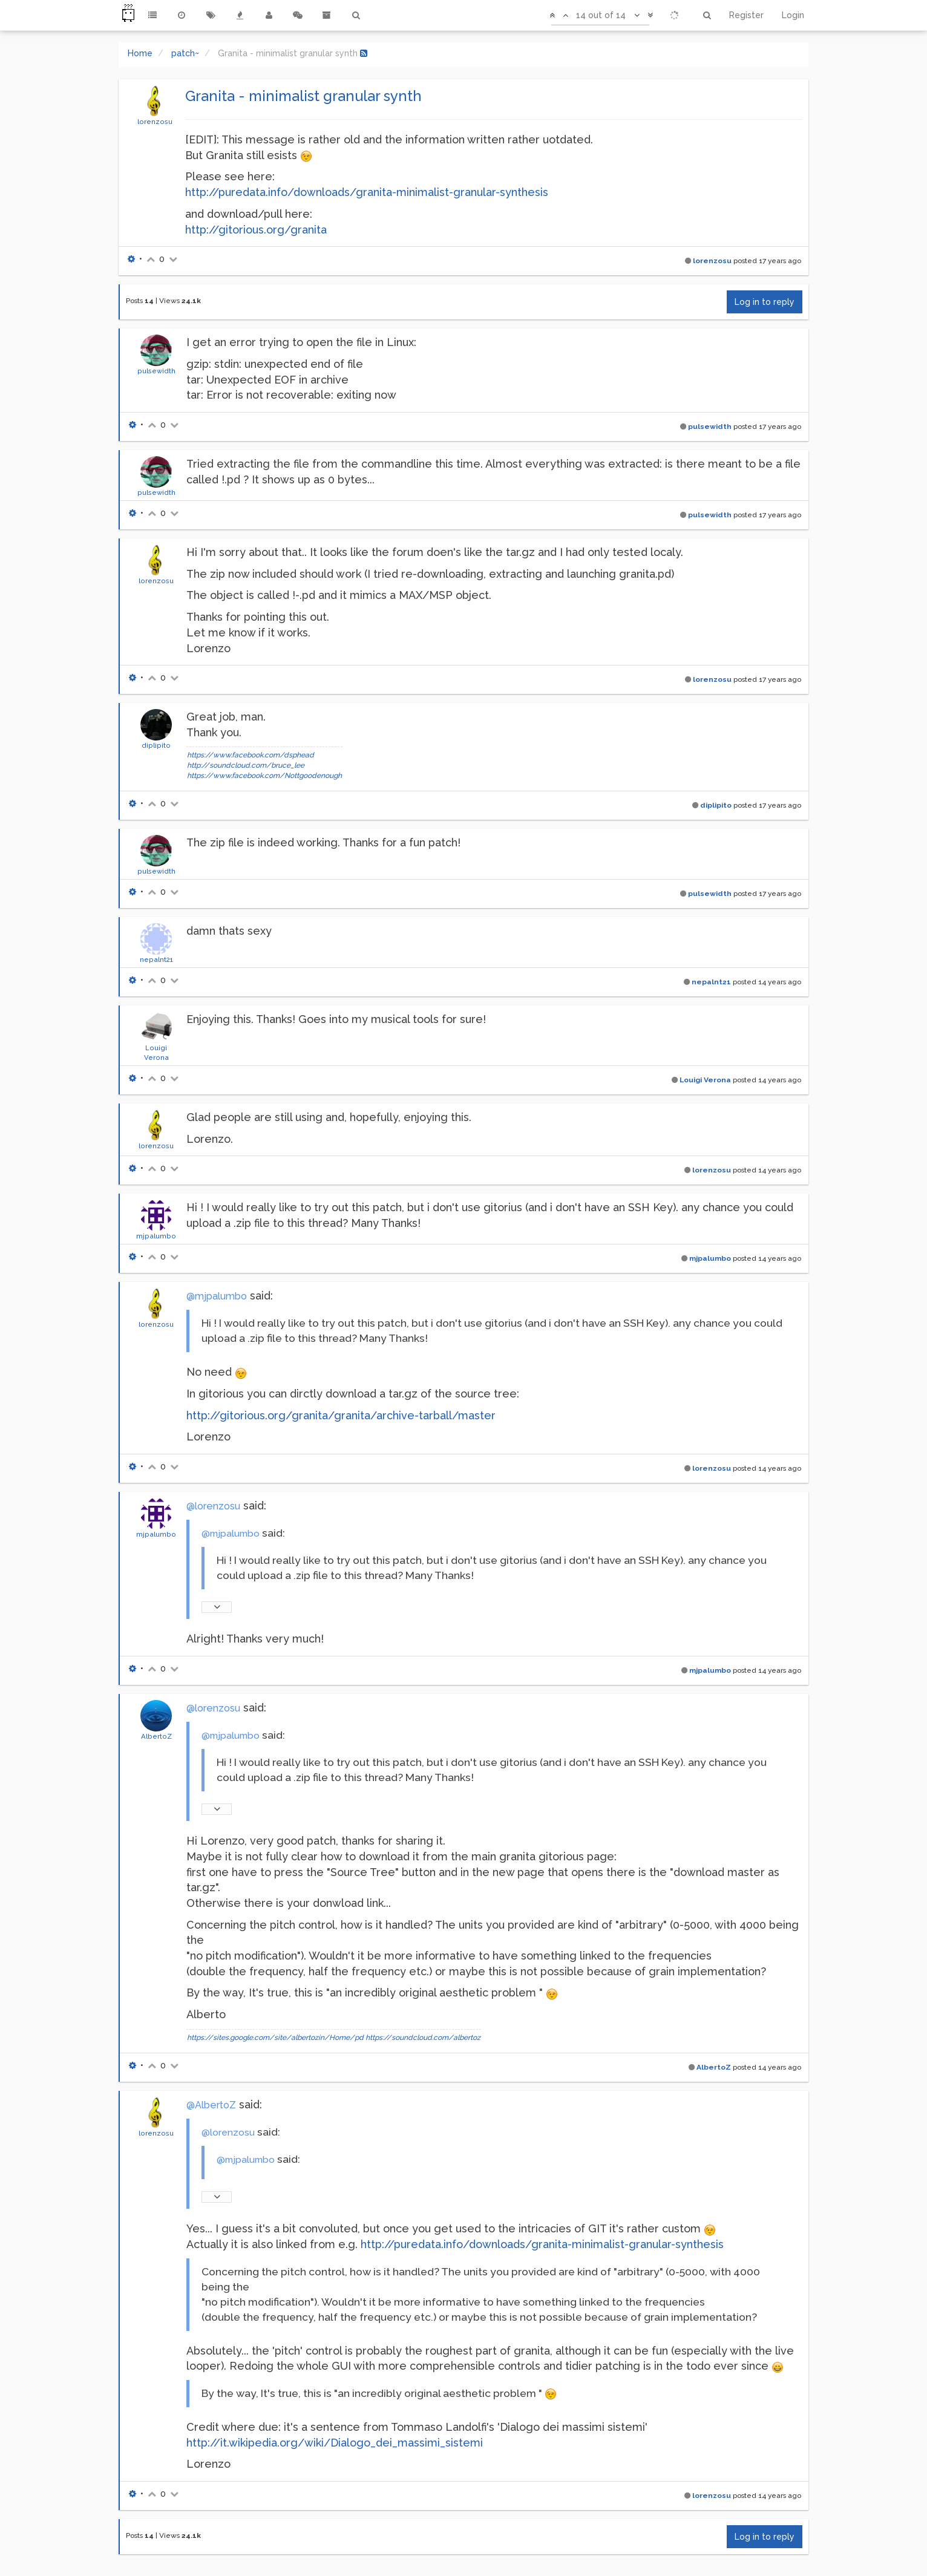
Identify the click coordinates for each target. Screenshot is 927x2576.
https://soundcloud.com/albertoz (422, 2037)
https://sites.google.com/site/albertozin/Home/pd (275, 2037)
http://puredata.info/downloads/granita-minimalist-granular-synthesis (366, 192)
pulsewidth (156, 371)
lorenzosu (154, 121)
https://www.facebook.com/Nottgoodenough (264, 775)
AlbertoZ (156, 1736)
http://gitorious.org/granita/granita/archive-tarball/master (341, 1415)
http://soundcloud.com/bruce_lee (245, 765)
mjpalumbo (156, 1236)
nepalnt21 (156, 959)
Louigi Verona (705, 1080)
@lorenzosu (213, 1506)
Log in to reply (764, 302)
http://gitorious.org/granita (256, 229)
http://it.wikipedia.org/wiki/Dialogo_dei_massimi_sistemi (334, 2442)
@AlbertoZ (211, 2105)
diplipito (156, 745)
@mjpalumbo (216, 1296)
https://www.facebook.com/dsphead (250, 755)
